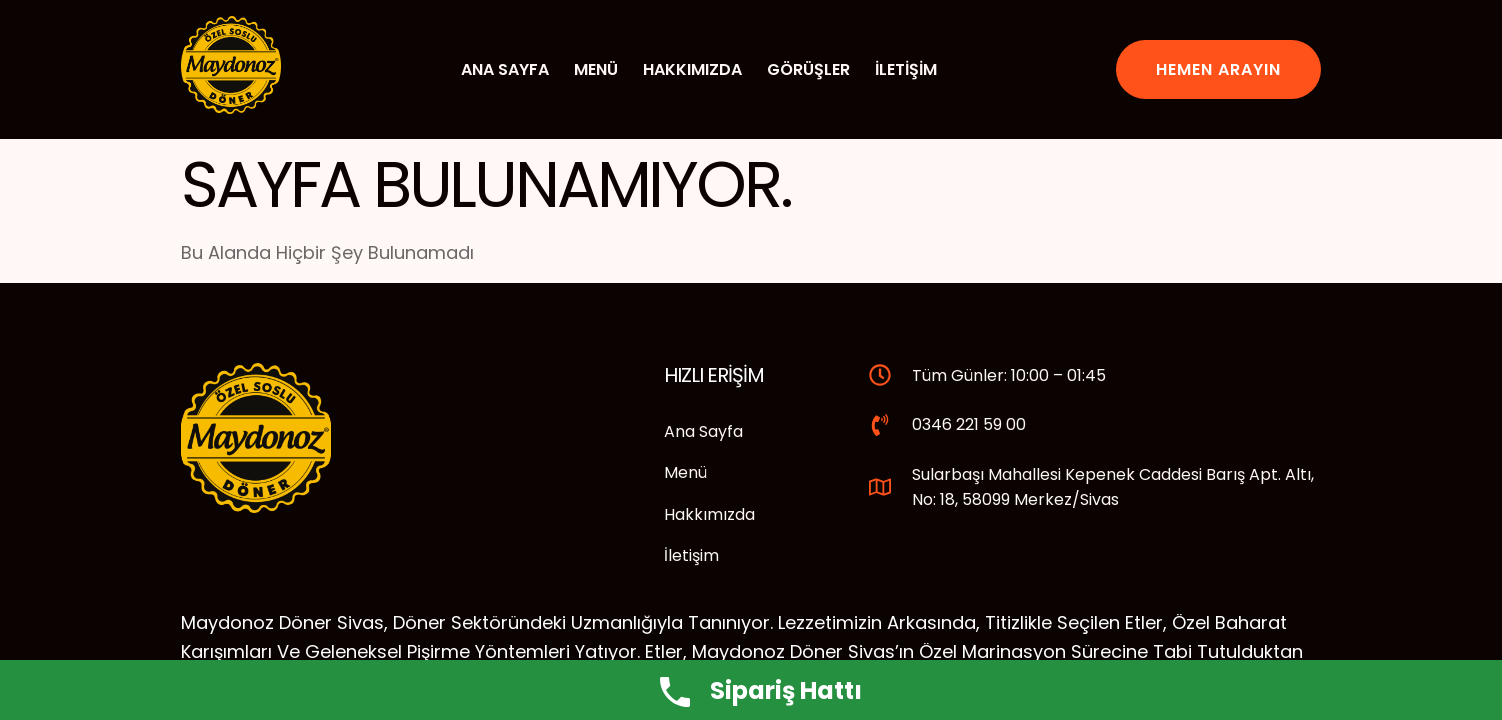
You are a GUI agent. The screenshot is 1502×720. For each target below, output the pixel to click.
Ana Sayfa (505, 69)
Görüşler (808, 69)
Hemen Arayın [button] (1218, 69)
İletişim (906, 69)
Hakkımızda (692, 69)
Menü (596, 69)
